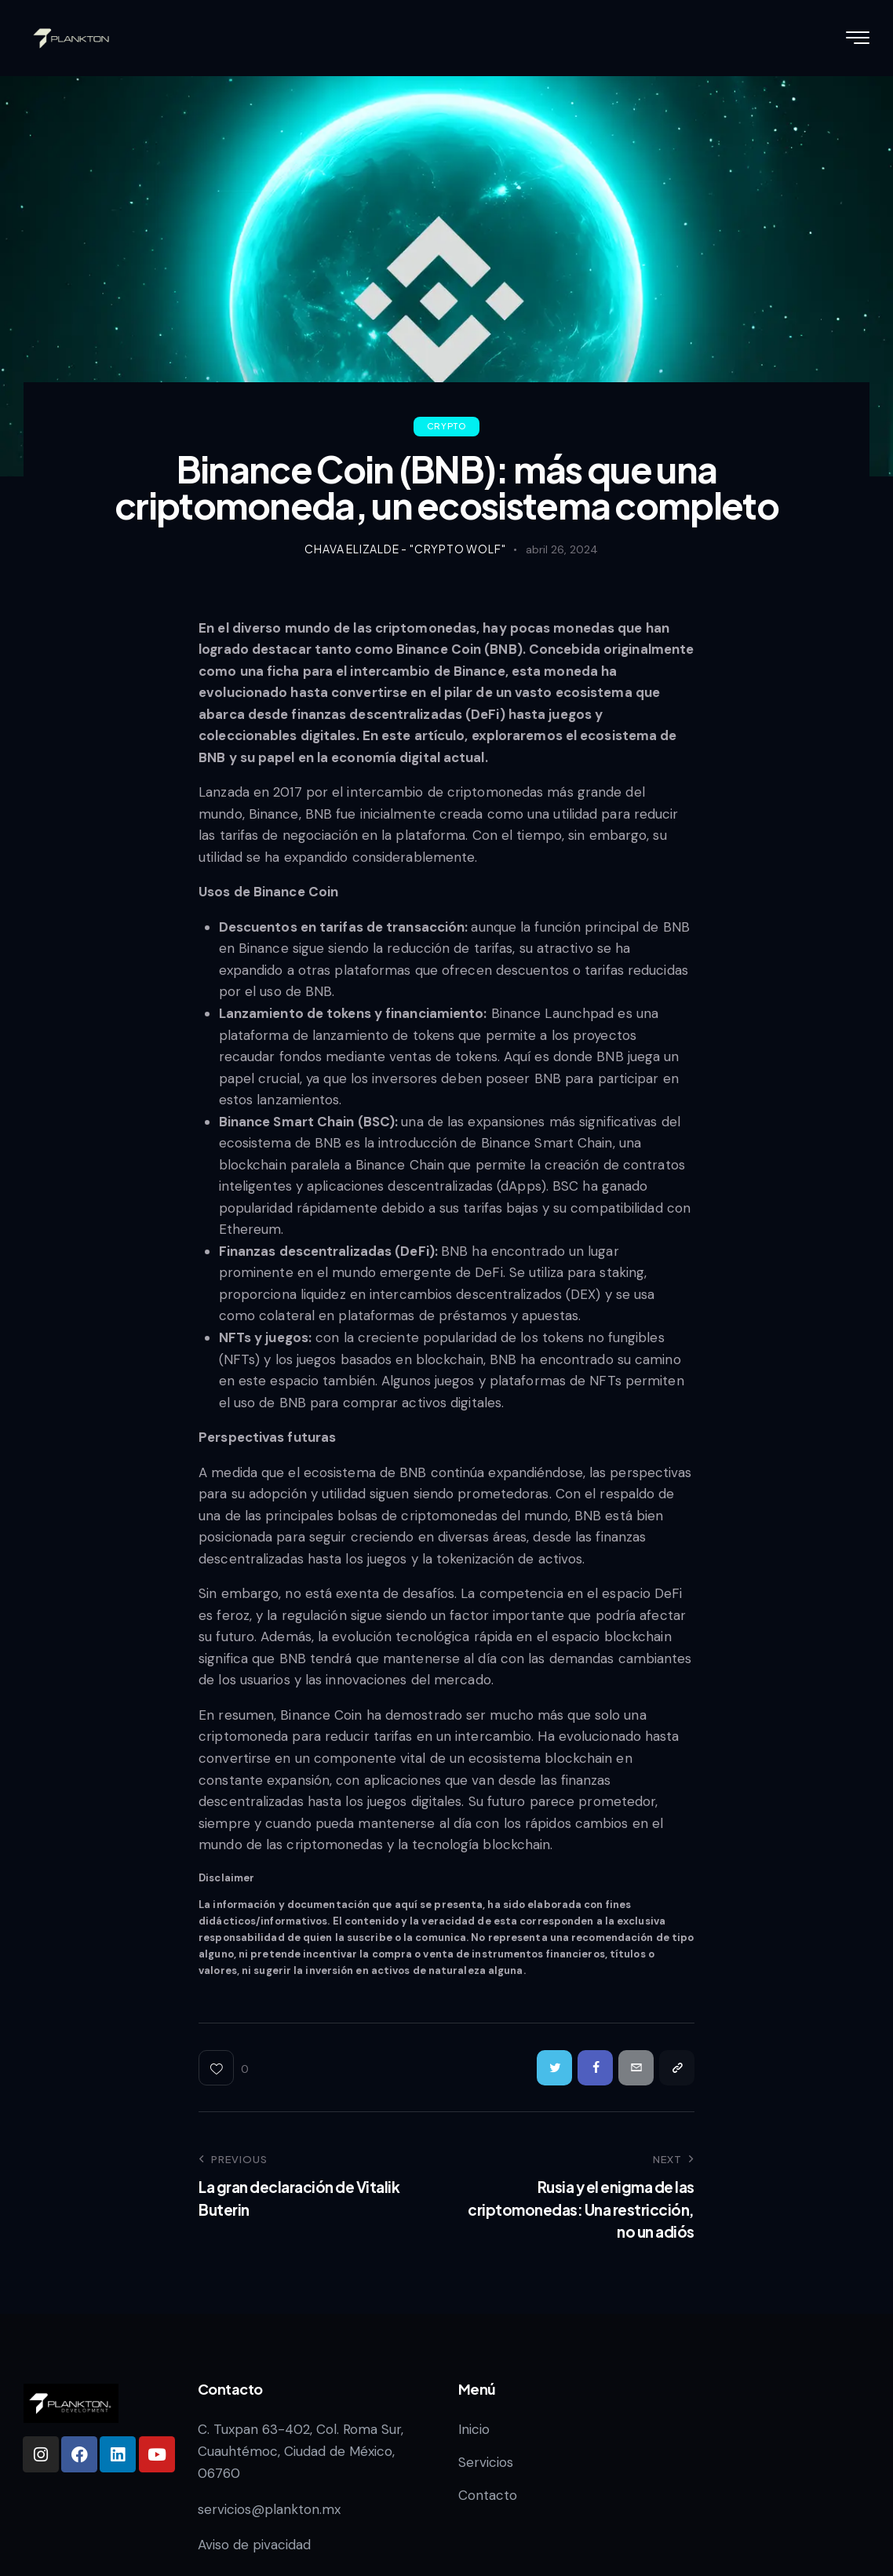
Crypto (447, 426)
